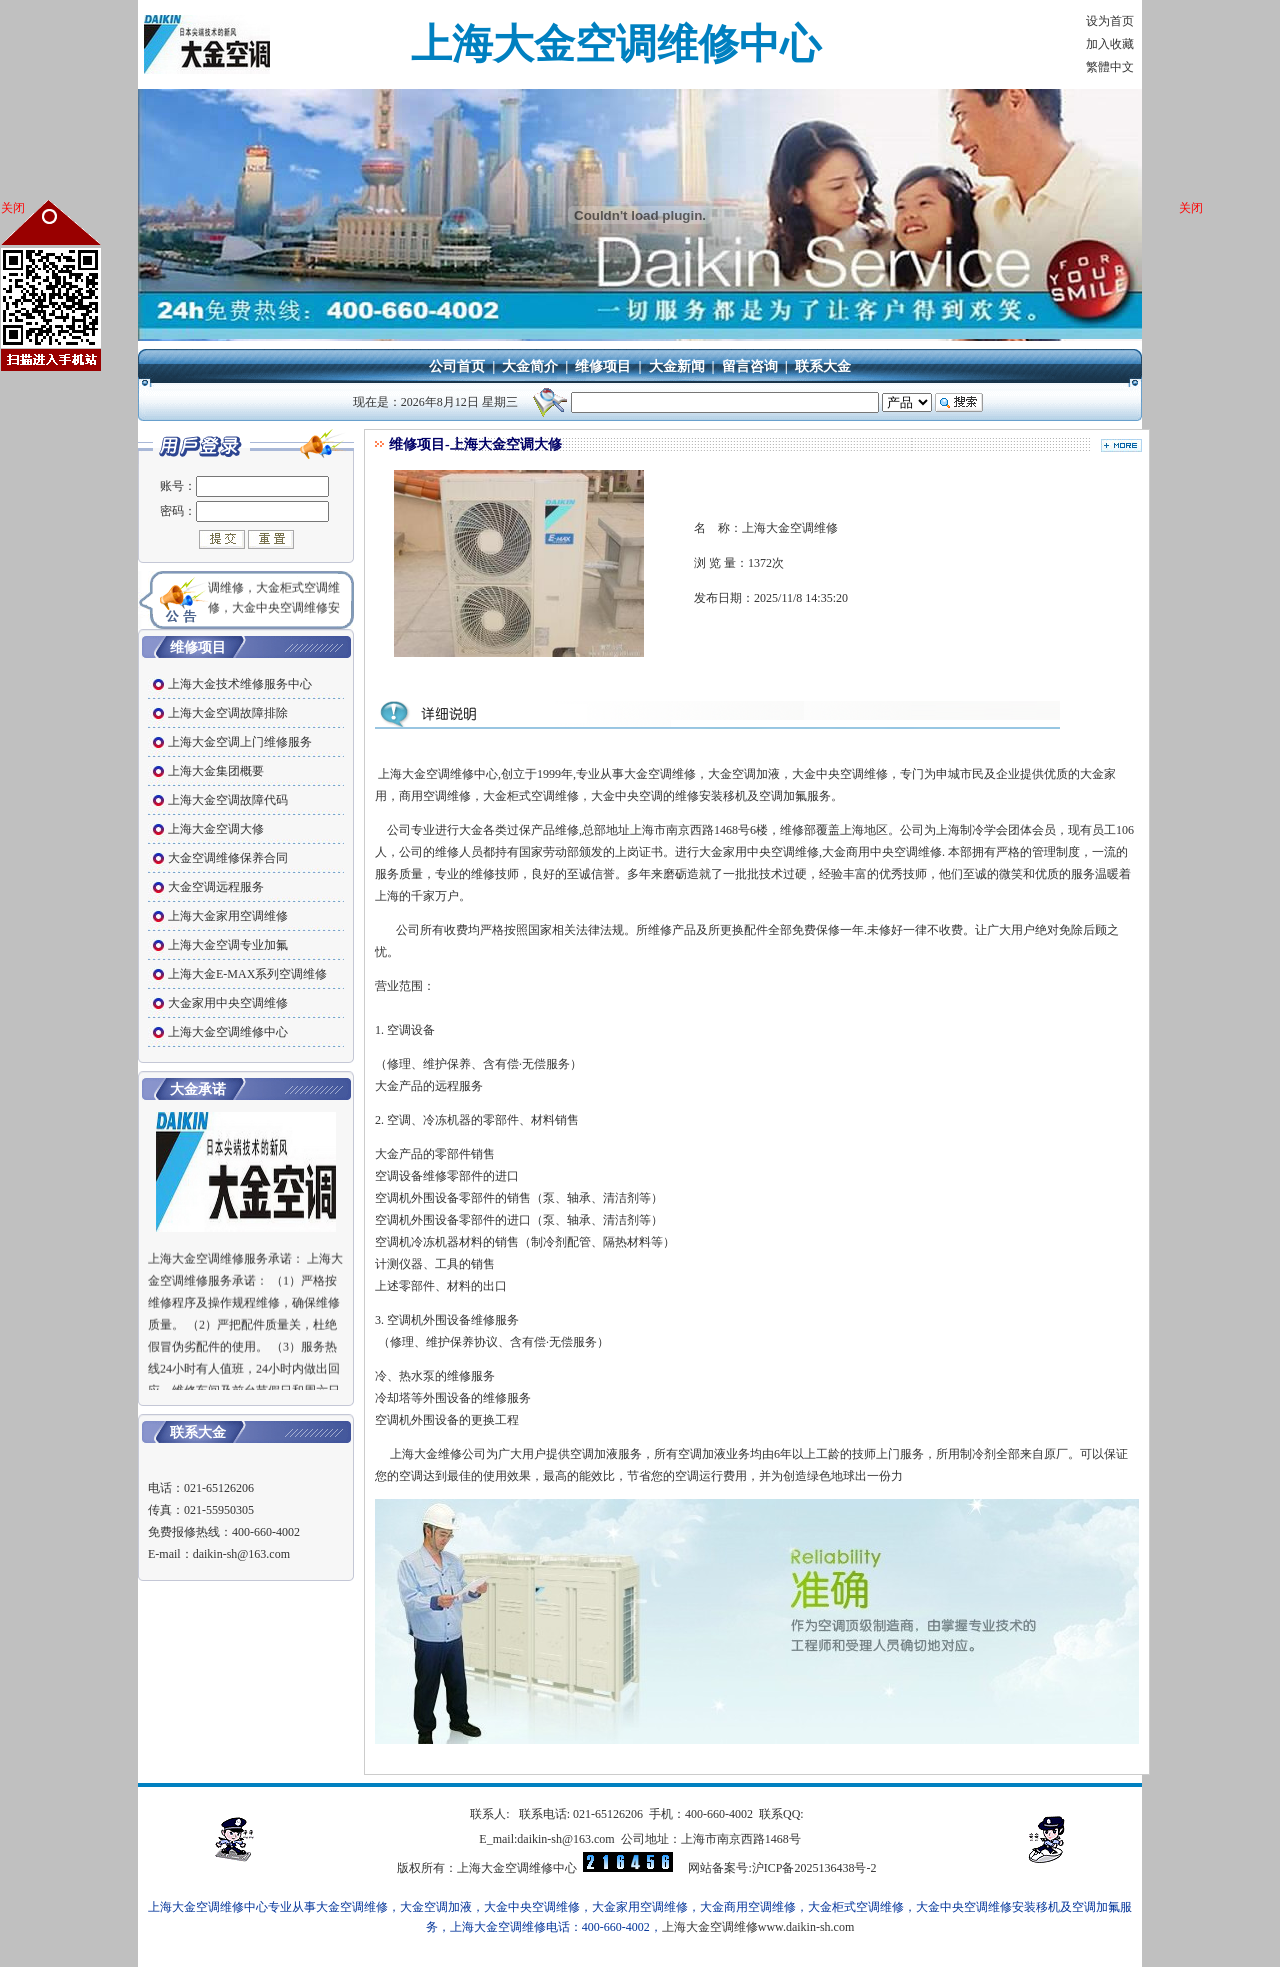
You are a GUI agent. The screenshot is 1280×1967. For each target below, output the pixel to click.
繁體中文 (1110, 67)
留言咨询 (750, 366)
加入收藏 (1110, 44)
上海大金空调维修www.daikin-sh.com (758, 1927)
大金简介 (530, 366)
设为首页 (1110, 21)
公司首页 (457, 366)
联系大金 (823, 366)
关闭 (13, 208)
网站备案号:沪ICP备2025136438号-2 (782, 1868)
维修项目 (603, 366)
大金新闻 (677, 366)
